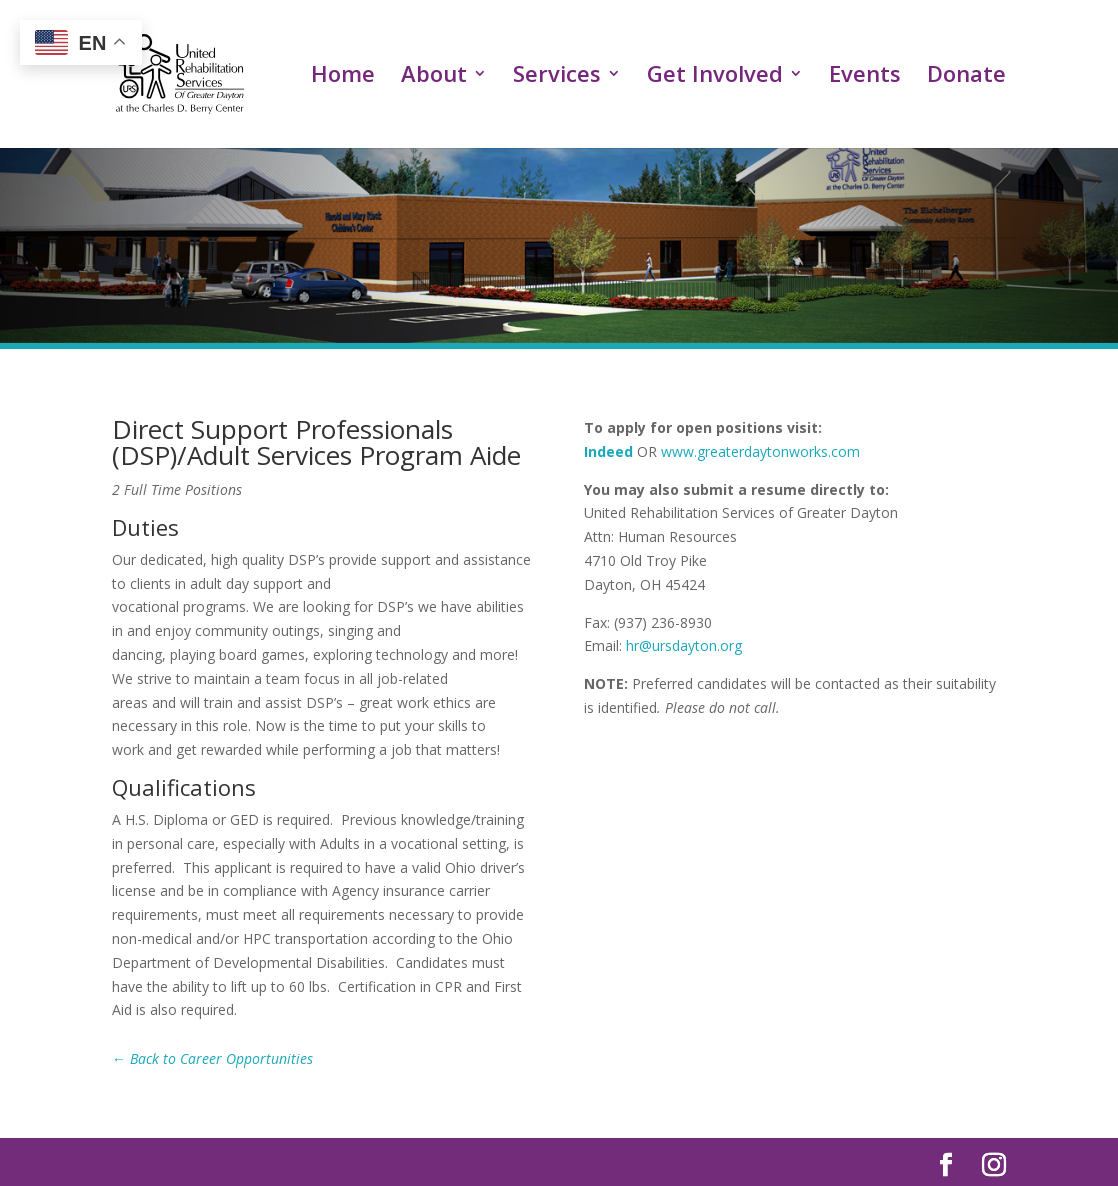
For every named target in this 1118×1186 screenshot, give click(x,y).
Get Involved (715, 79)
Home (343, 79)
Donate (966, 79)
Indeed (608, 451)
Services (557, 79)
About (434, 79)
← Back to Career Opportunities (212, 1058)
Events (865, 79)
